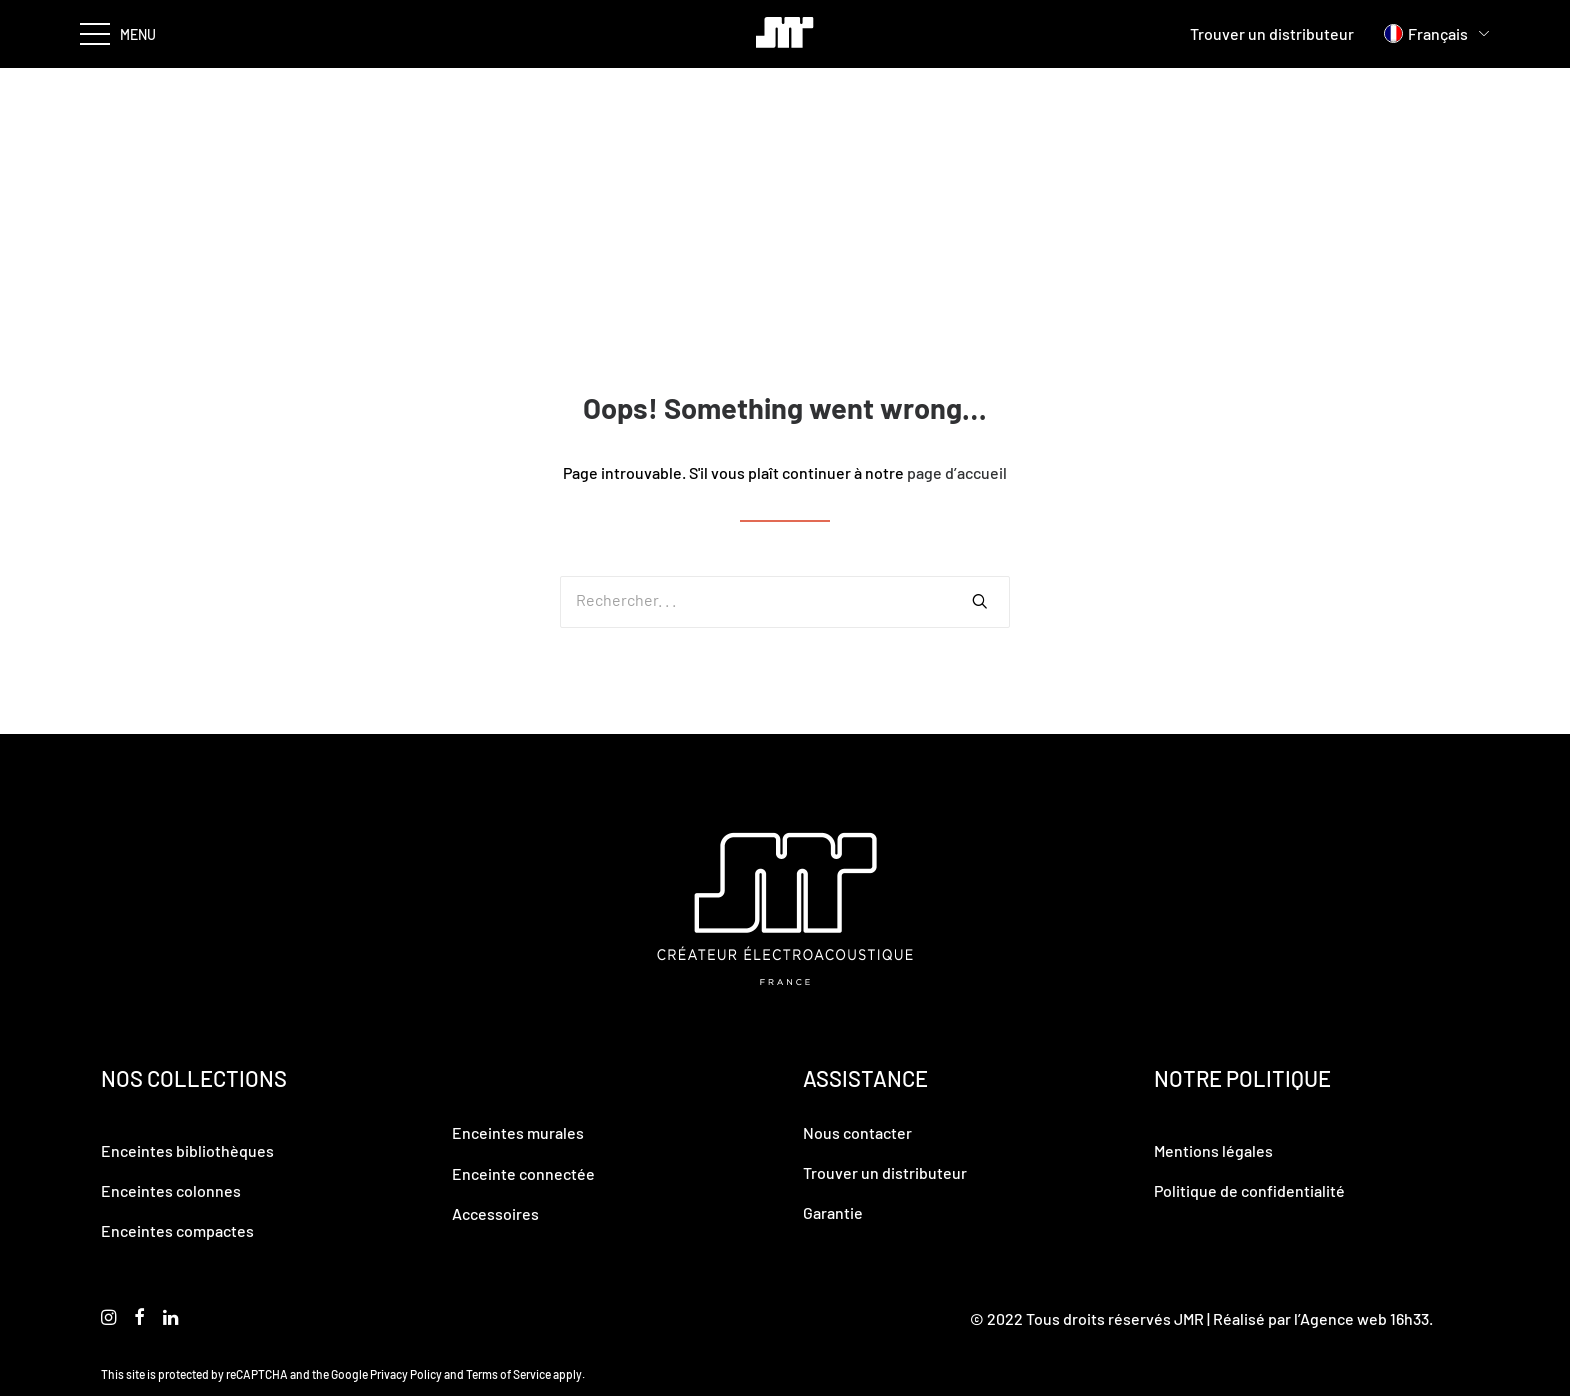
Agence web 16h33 (1364, 1318)
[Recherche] (785, 602)
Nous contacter (857, 1132)
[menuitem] (1426, 34)
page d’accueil (957, 472)
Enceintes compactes (177, 1230)
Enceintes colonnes (171, 1190)
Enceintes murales (518, 1132)
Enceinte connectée (523, 1173)
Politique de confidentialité (1249, 1190)
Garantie (833, 1212)
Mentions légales (1213, 1150)
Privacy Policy (406, 1374)
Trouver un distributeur (1272, 33)
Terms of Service (508, 1374)
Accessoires (495, 1213)
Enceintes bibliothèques (187, 1150)
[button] (980, 601)
